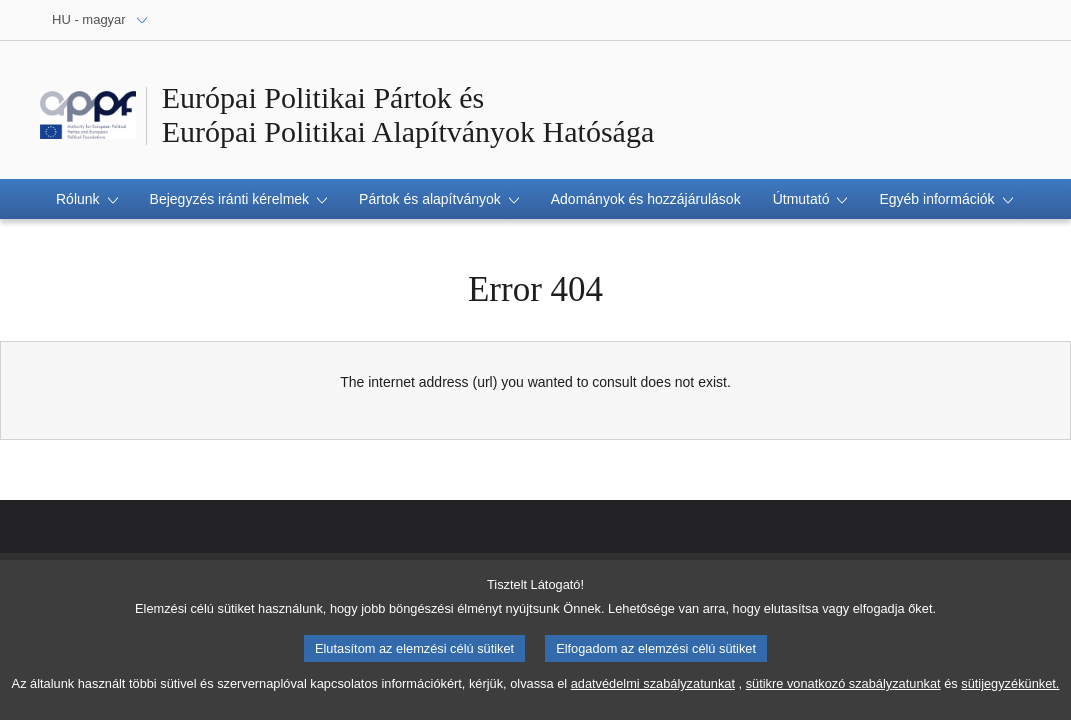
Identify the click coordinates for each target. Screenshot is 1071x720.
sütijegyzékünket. (1010, 691)
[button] (87, 199)
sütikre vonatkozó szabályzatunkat (843, 691)
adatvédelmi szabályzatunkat (653, 691)
